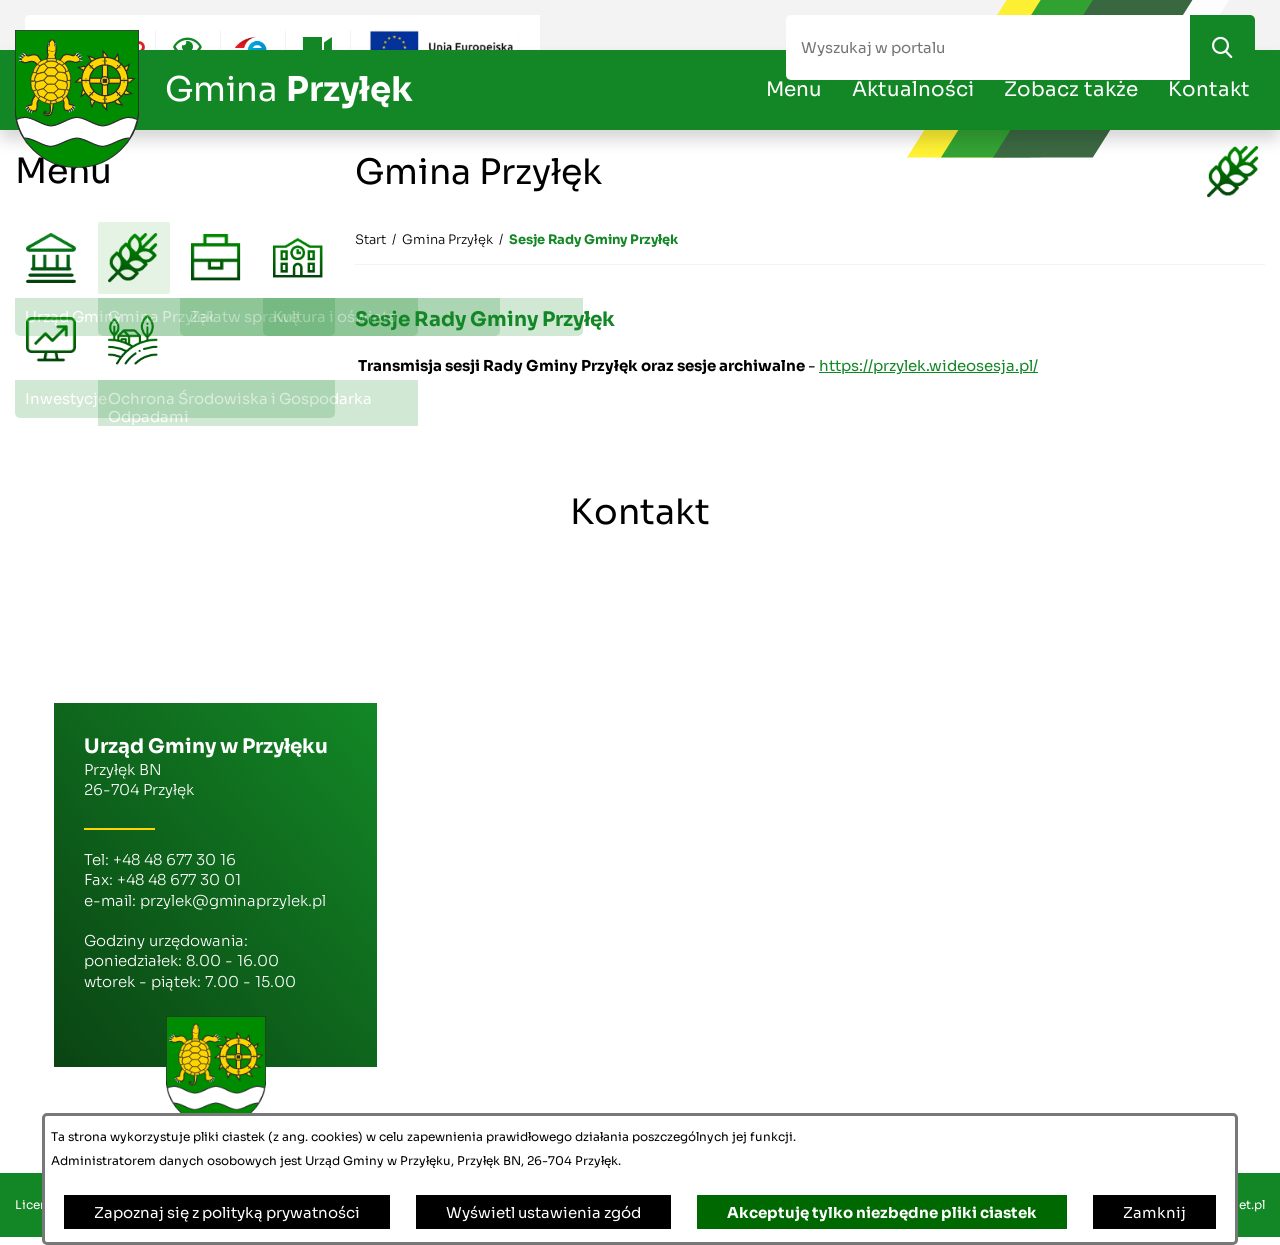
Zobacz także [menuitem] (1071, 89)
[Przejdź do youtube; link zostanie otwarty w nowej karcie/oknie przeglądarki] (317, 47)
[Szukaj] (1222, 47)
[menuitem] (51, 260)
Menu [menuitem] (794, 89)
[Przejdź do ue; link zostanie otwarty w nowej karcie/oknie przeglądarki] (445, 47)
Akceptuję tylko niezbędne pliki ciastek (882, 1212)
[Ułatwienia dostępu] (187, 47)
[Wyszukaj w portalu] (988, 47)
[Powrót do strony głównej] (370, 240)
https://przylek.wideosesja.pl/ (928, 365)
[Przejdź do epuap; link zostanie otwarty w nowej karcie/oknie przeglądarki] (252, 47)
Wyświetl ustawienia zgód (543, 1212)
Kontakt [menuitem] (1209, 89)
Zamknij (1154, 1212)
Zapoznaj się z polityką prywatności (227, 1212)
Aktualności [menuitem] (913, 89)
